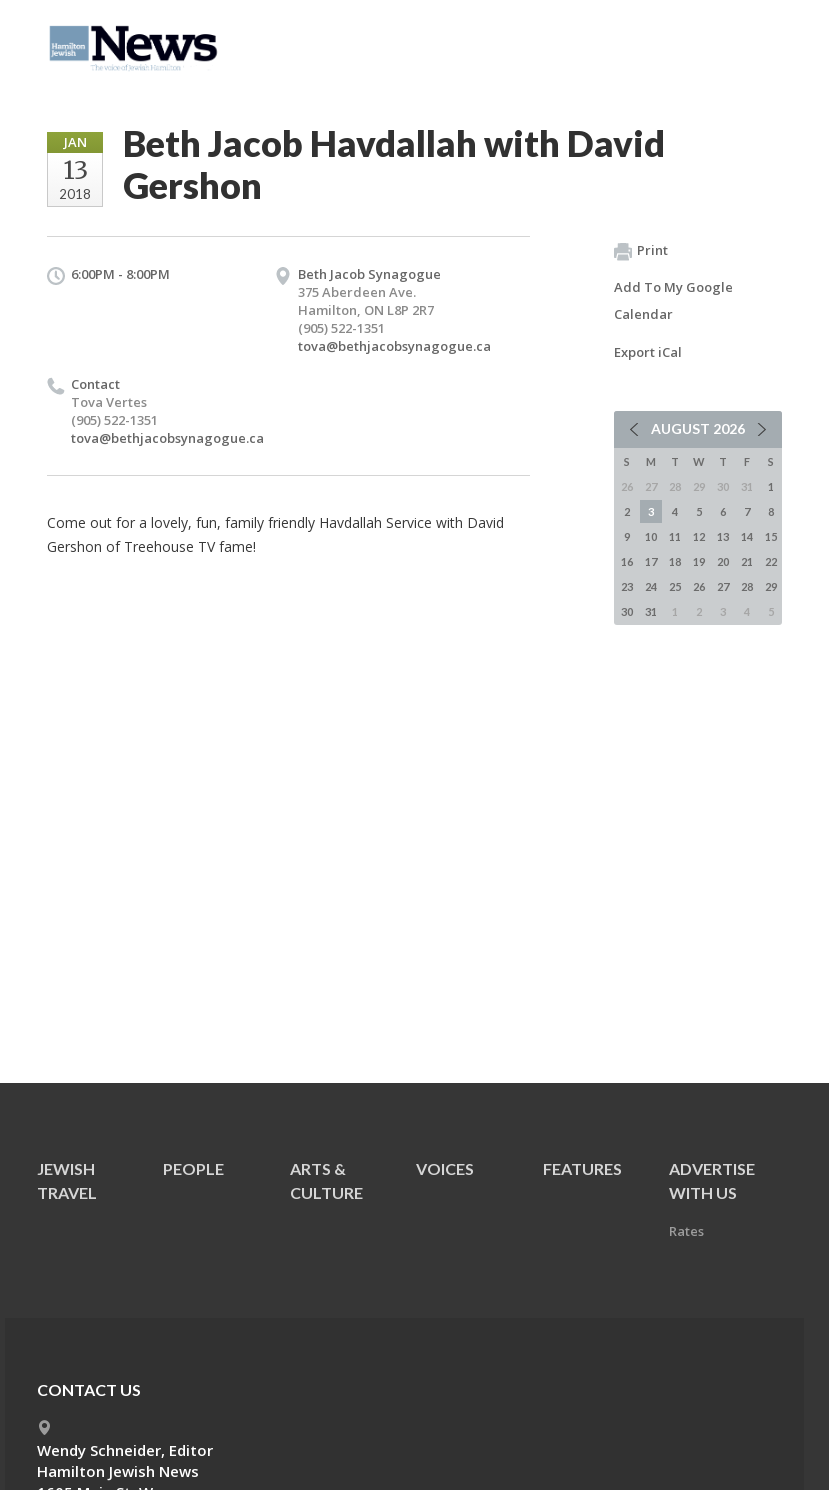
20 (723, 561)
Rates (686, 1231)
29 (771, 586)
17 (651, 561)
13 (723, 536)
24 (651, 586)
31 (651, 611)
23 (627, 586)
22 (771, 561)
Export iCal (648, 352)
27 (723, 586)
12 (699, 536)
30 (627, 611)
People (193, 1168)
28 (747, 586)
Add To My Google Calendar (673, 300)
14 (747, 536)
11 (675, 536)
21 (747, 561)
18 (675, 561)
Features (582, 1168)
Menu (759, 42)
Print (641, 251)
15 (771, 536)
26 (699, 586)
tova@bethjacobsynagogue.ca (394, 346)
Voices (445, 1168)
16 (627, 561)
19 (699, 561)
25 (675, 586)
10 (651, 536)
